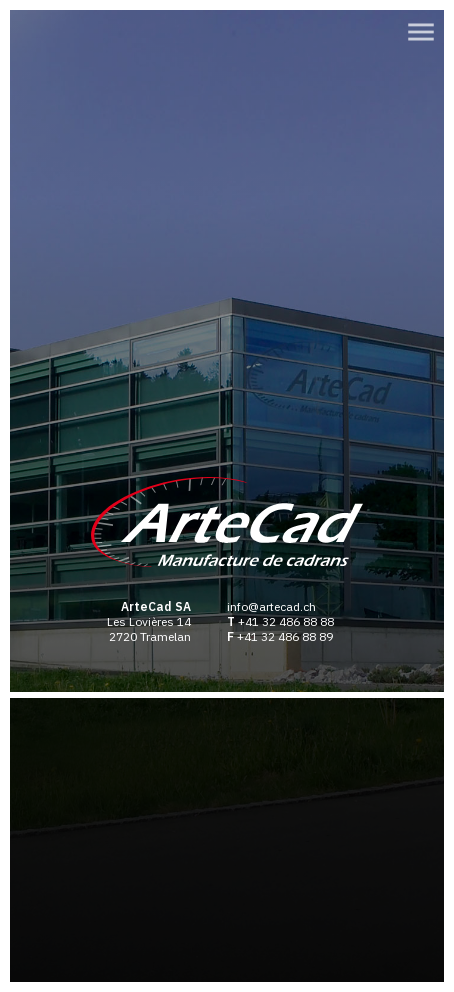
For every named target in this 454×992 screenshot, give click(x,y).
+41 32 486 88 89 (285, 636)
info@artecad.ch (271, 606)
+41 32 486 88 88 (286, 621)
